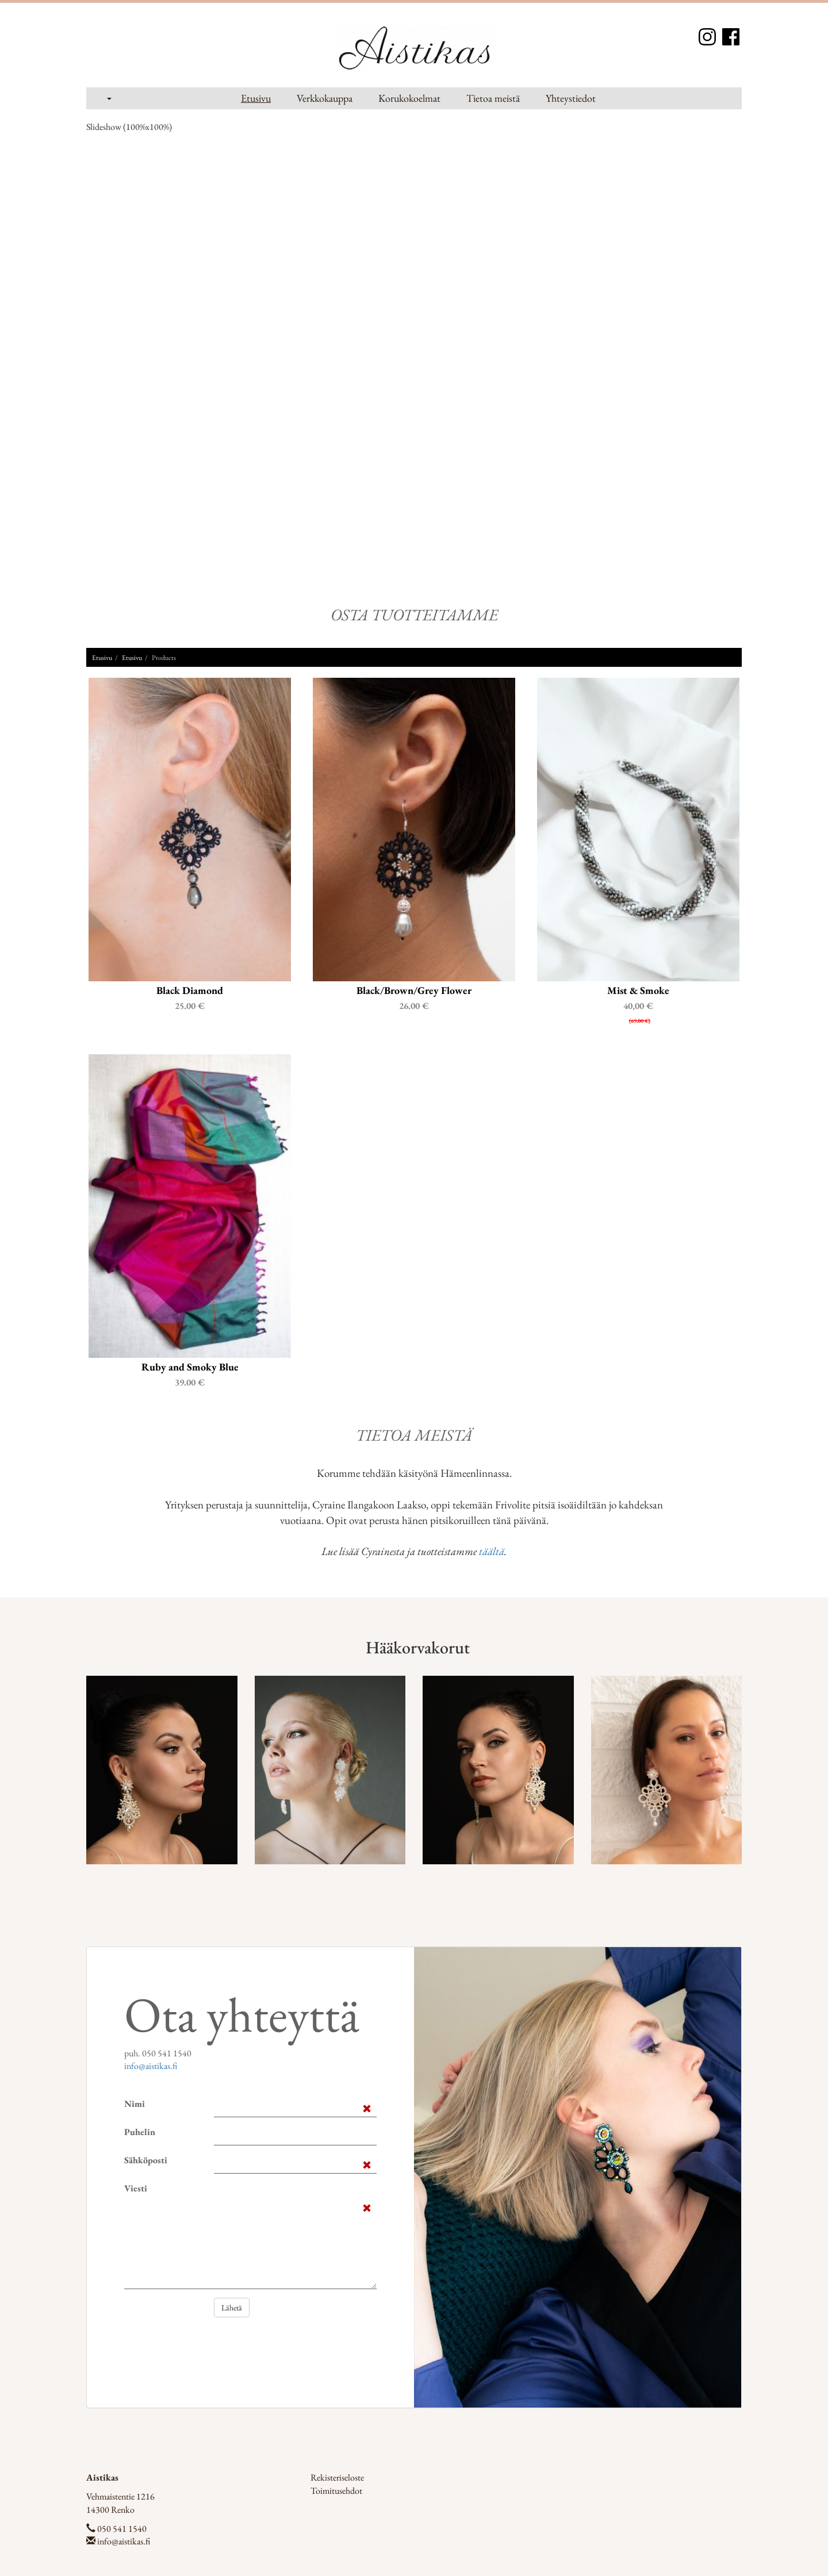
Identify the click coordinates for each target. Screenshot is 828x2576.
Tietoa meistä (493, 98)
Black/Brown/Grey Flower (413, 989)
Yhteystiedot (571, 98)
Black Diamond (189, 989)
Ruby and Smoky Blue (190, 1365)
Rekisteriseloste (337, 2476)
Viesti (135, 2187)
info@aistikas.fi (150, 2065)
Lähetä (231, 2306)
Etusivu (256, 98)
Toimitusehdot (336, 2489)
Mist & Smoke (638, 989)
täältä (491, 1550)
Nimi (134, 2103)
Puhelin (139, 2131)
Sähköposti (145, 2159)
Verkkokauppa (324, 98)
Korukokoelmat (409, 98)
